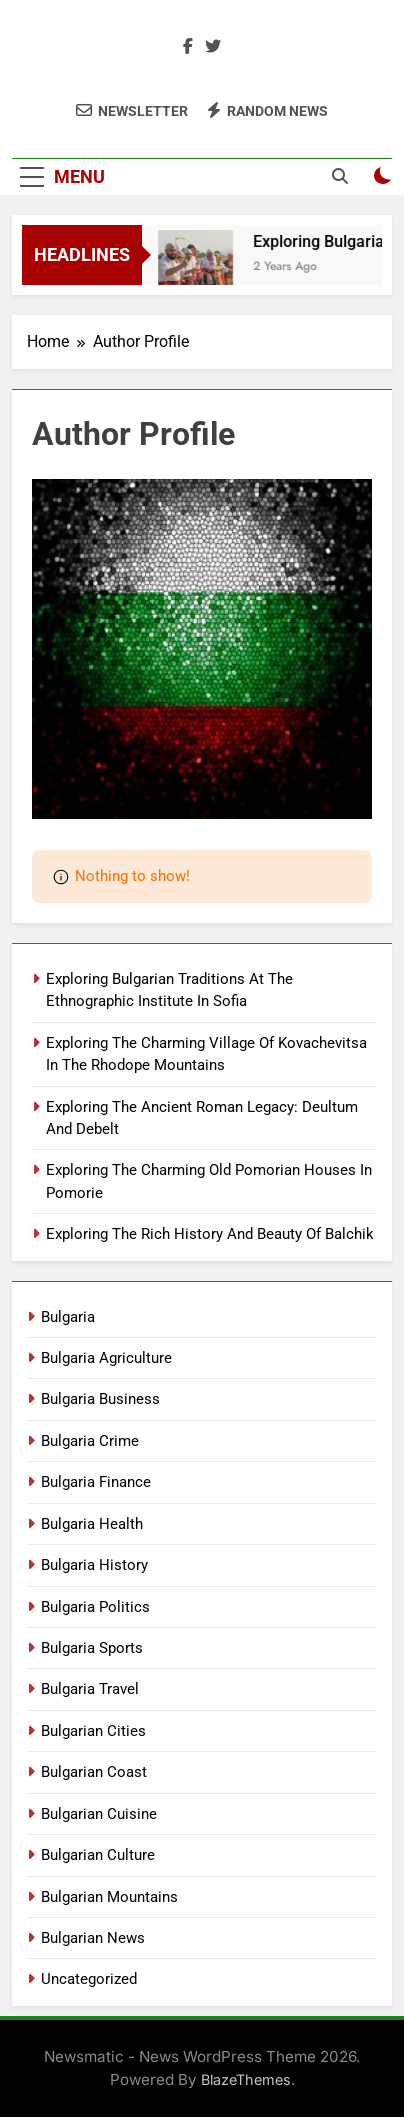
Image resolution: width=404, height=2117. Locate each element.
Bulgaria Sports (92, 1648)
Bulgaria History (94, 1565)
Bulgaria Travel (90, 1689)
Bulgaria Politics (95, 1607)
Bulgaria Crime (90, 1441)
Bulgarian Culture (98, 1855)
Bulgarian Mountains (109, 1897)
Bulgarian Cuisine (99, 1814)
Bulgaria (68, 1317)
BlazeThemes (246, 2079)
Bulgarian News (93, 1938)
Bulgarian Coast (94, 1772)
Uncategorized (89, 1979)
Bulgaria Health (92, 1524)
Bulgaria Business (100, 1399)
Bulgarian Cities (93, 1731)
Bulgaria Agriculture (106, 1358)
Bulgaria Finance (96, 1482)
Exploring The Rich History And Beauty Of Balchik (210, 1234)
